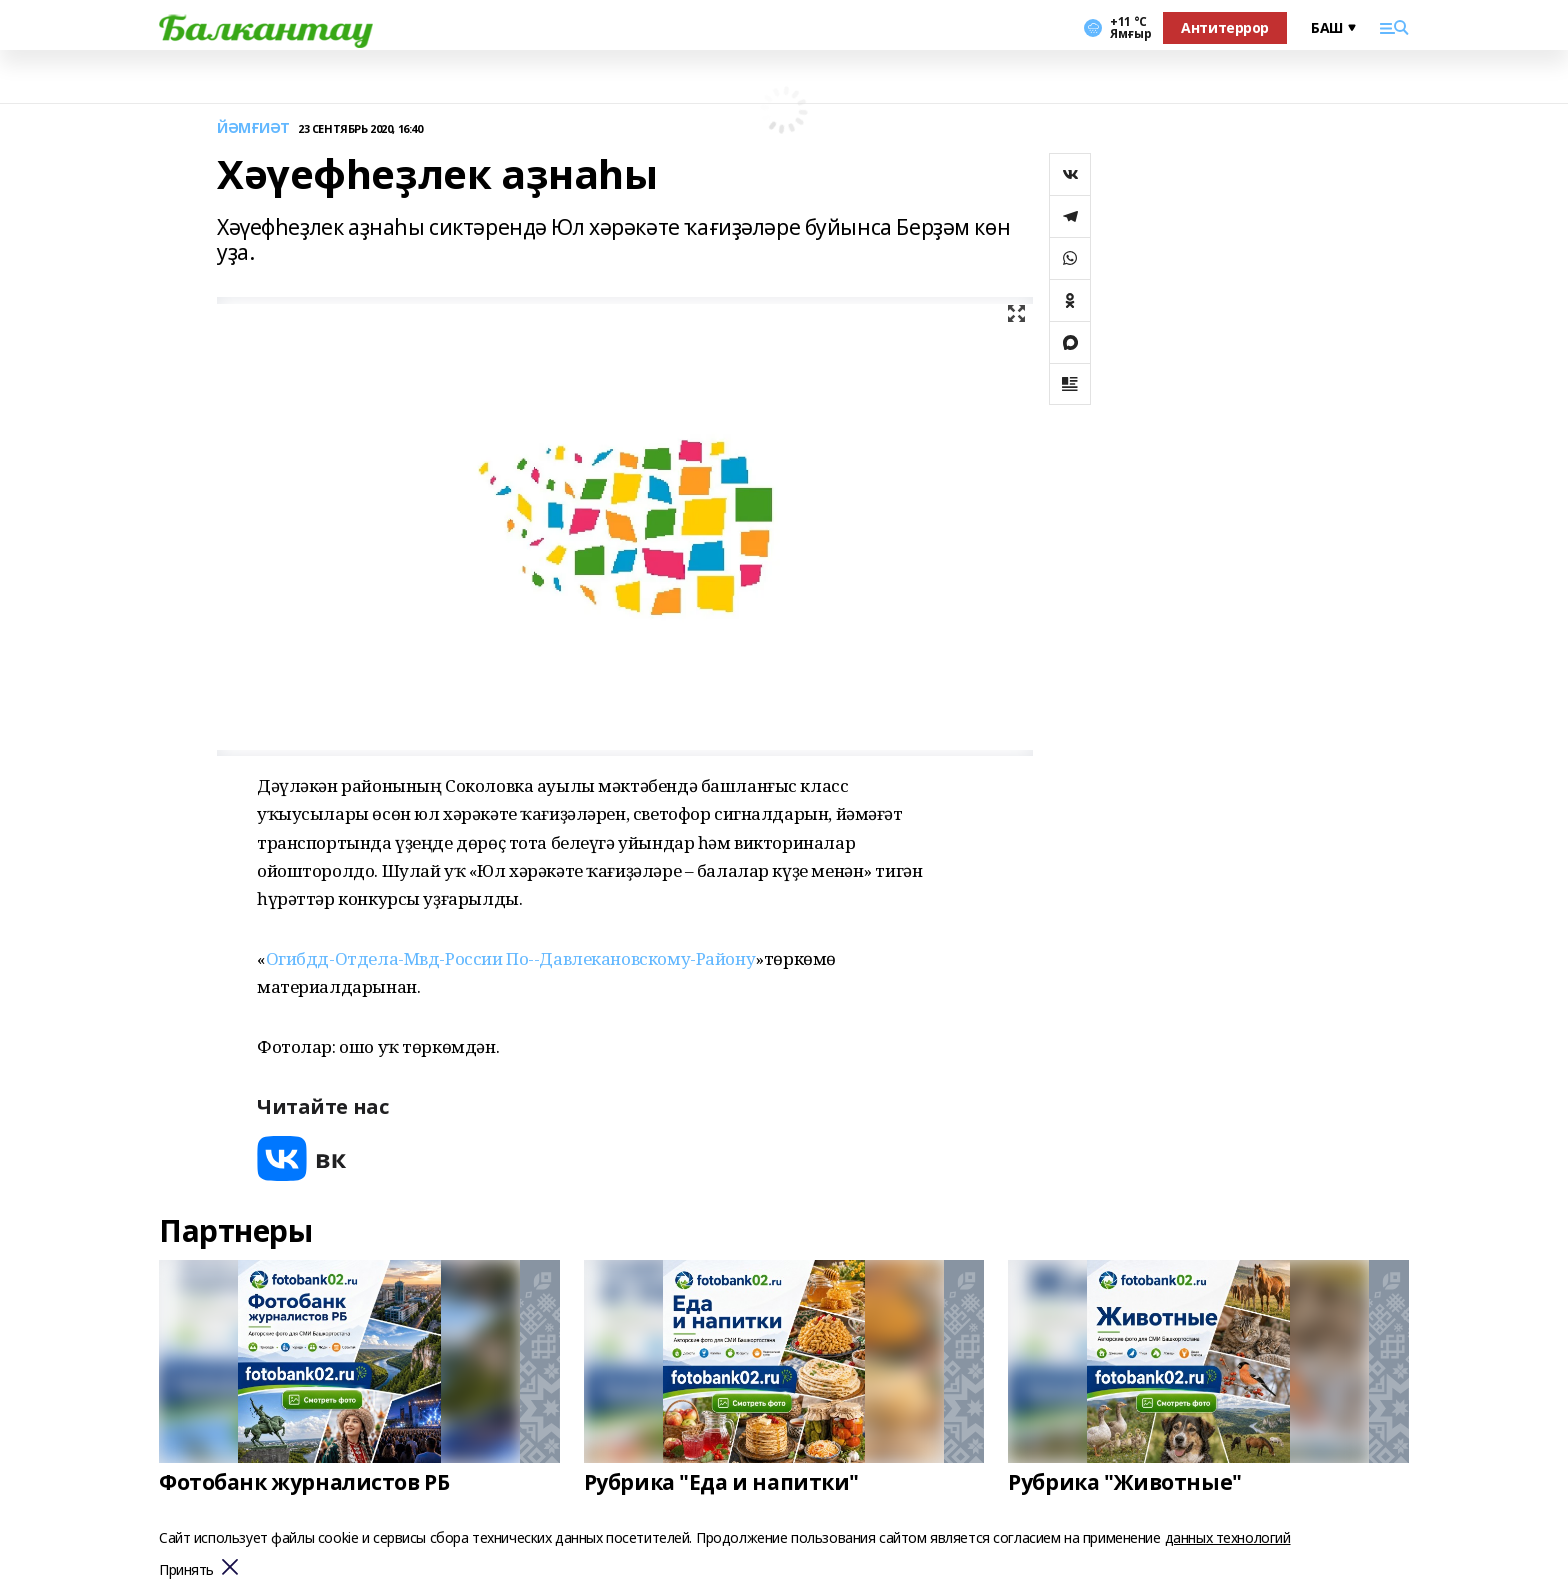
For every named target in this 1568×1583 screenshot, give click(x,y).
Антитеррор (1225, 27)
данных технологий (1228, 1537)
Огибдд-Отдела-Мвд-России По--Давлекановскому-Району (511, 958)
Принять (186, 1570)
